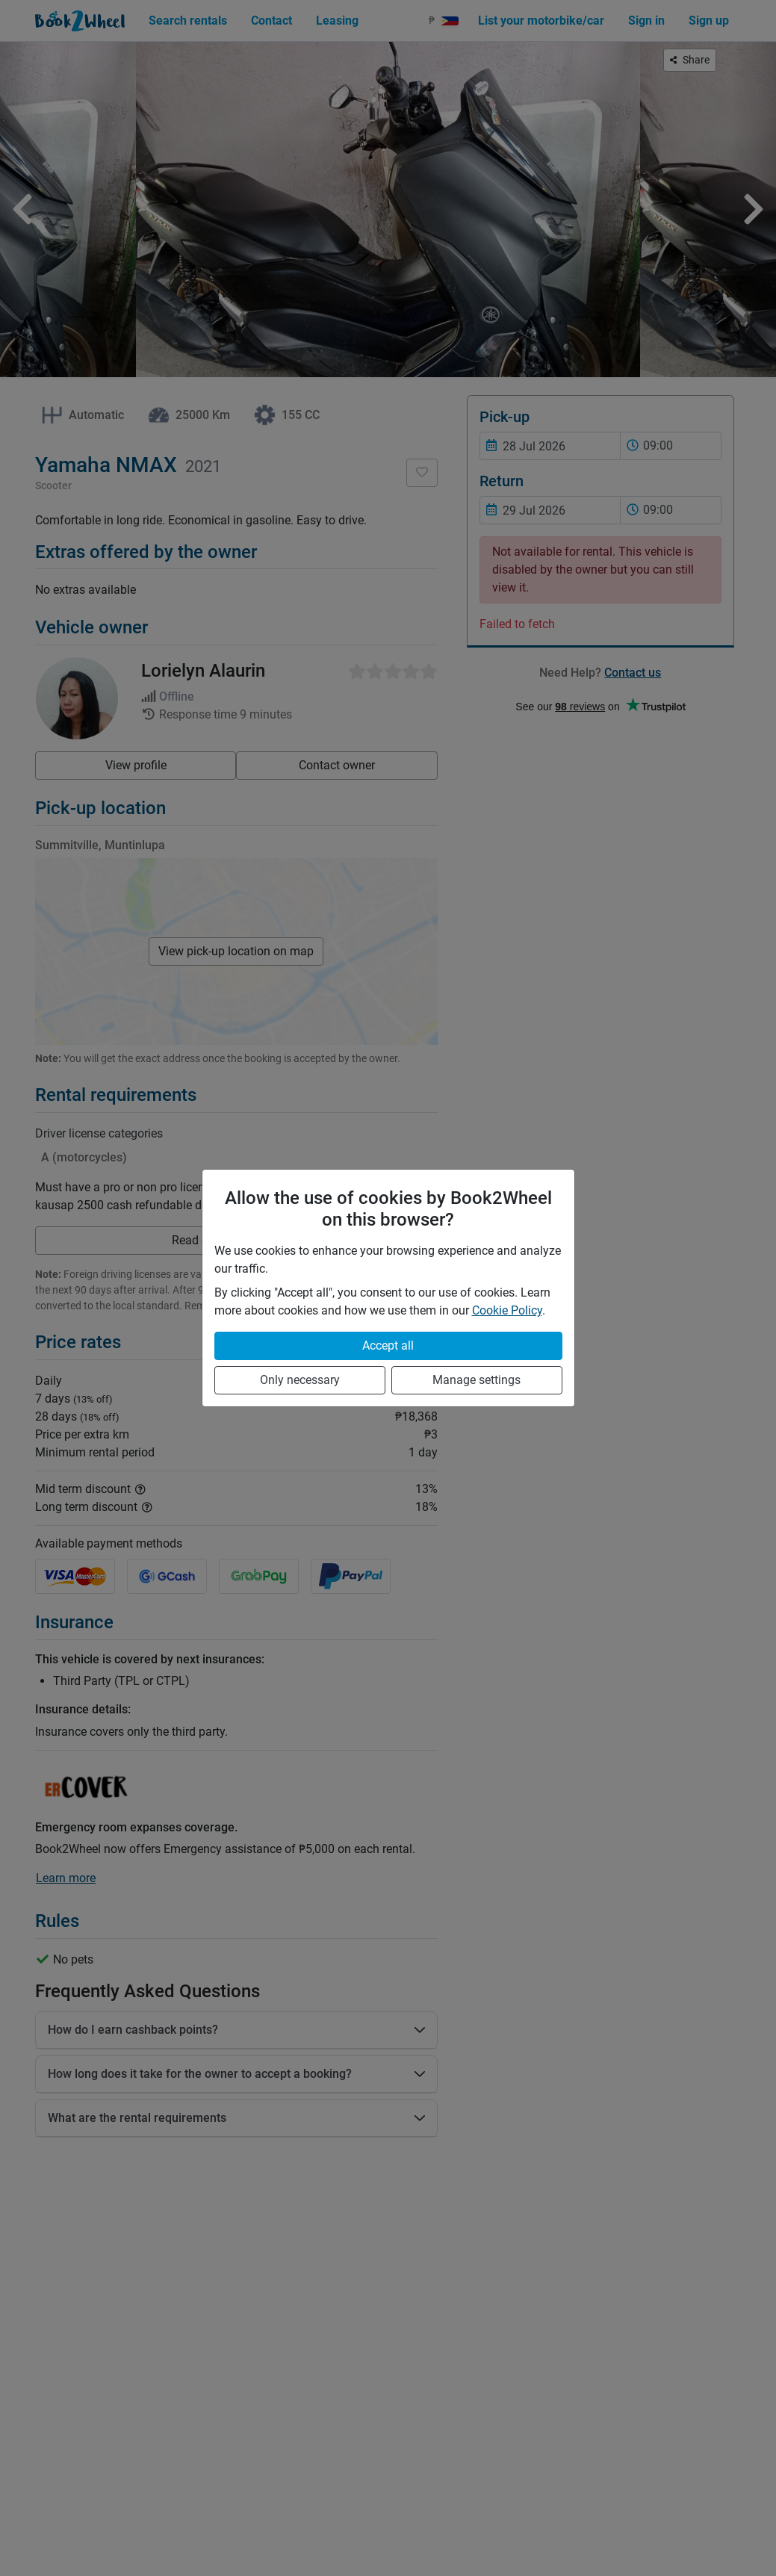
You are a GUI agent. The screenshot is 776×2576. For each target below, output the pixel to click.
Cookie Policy (507, 1310)
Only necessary (300, 1380)
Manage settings (476, 1380)
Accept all (388, 1345)
